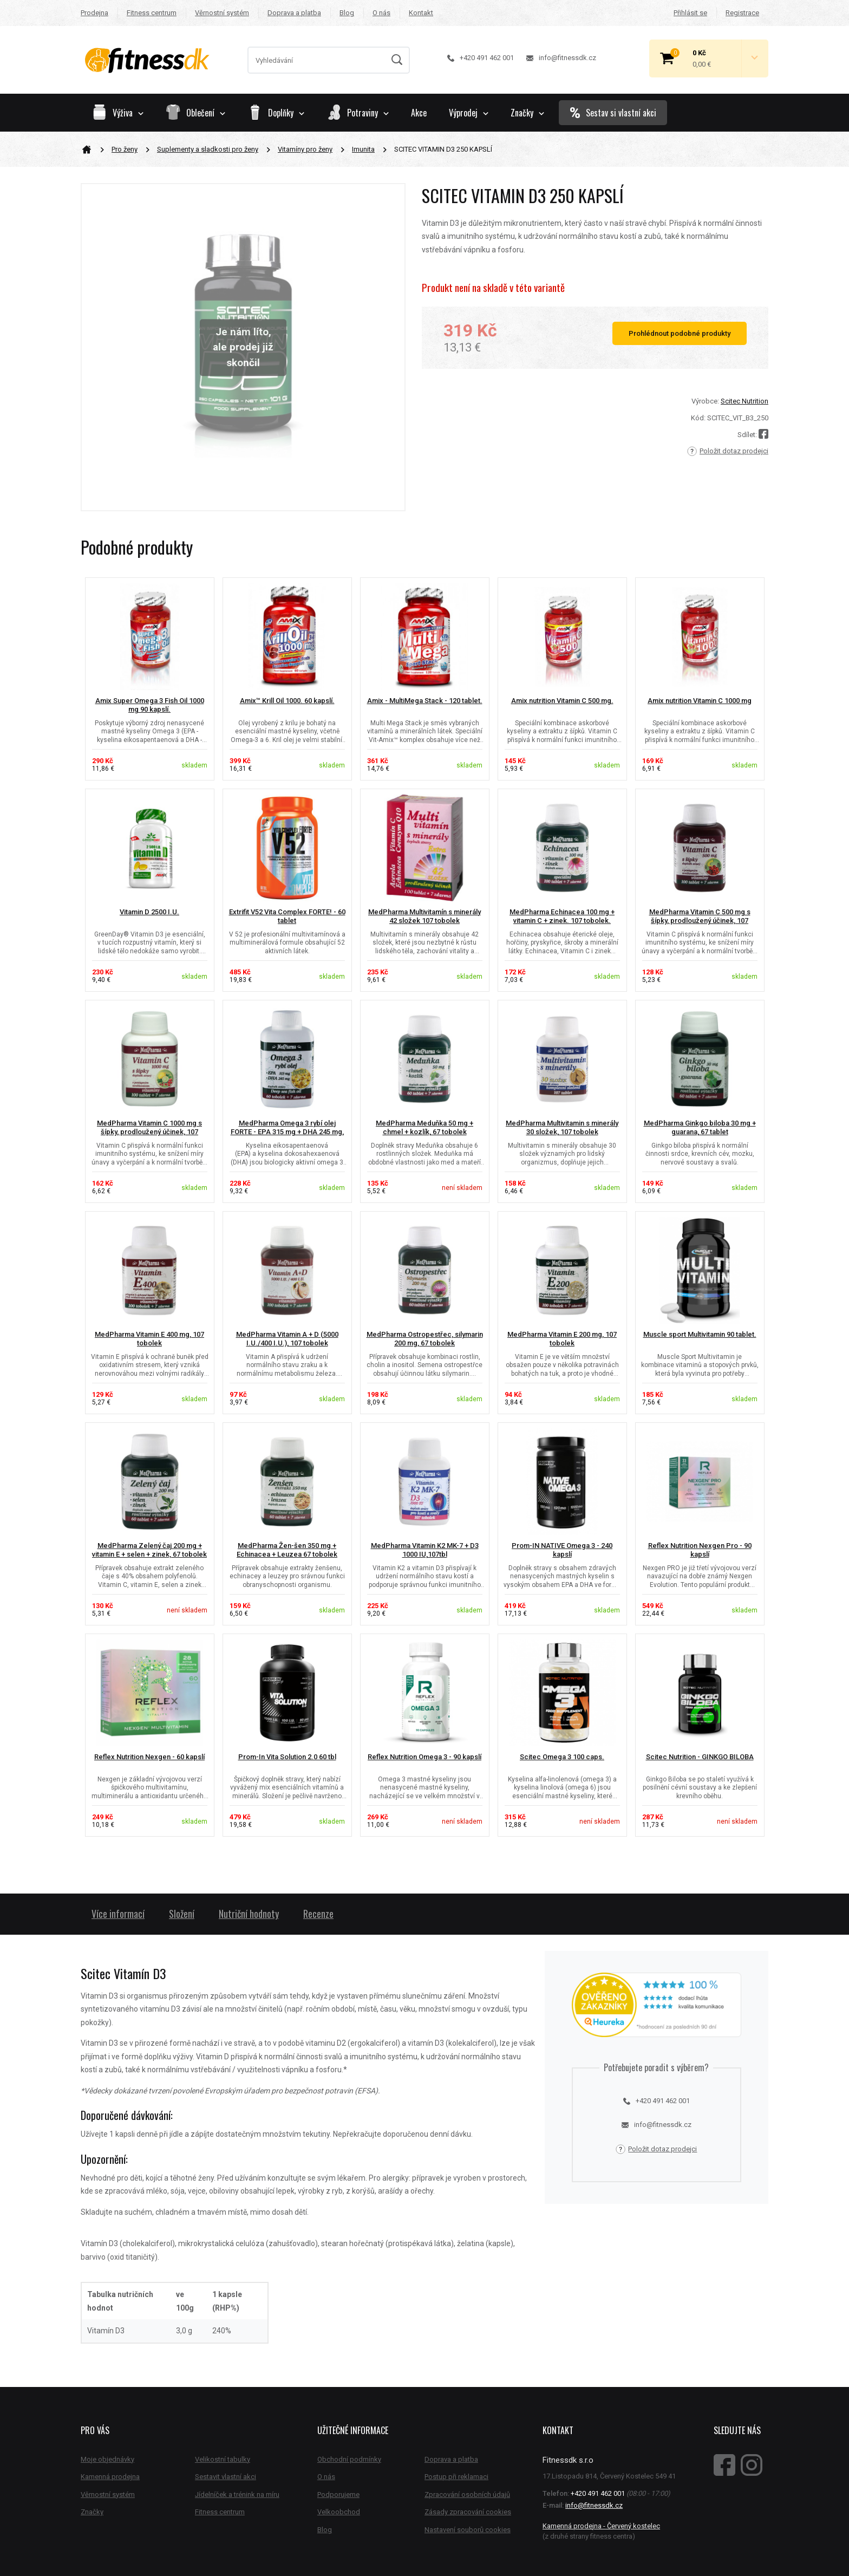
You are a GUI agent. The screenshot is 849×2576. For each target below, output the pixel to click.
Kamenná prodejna (110, 2477)
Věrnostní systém (222, 13)
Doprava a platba (294, 13)
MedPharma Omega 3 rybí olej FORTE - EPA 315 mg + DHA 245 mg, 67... (287, 1132)
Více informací (118, 1914)
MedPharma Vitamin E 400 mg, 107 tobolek (149, 1339)
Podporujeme (338, 2494)
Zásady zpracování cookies (467, 2512)
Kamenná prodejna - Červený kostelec (601, 2526)
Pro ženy (125, 149)
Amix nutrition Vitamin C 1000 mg (700, 701)
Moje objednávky (107, 2459)
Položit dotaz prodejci (727, 451)
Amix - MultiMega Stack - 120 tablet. (424, 701)
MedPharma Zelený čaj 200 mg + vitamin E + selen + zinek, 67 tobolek (149, 1550)
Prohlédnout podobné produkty (679, 333)
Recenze (318, 1914)
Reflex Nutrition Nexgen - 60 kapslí (149, 1757)
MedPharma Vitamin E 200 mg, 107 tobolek (562, 1339)
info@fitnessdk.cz (561, 58)
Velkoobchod (338, 2512)
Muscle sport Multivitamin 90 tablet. (699, 1334)
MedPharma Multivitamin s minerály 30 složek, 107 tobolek (562, 1127)
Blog (346, 13)
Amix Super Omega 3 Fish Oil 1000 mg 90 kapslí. (149, 705)
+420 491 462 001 (480, 58)
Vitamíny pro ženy (305, 149)
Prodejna (94, 13)
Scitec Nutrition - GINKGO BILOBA (700, 1757)
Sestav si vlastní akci (613, 112)
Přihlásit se (690, 13)
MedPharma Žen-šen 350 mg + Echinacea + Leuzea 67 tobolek (287, 1550)
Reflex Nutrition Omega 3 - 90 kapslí (424, 1757)
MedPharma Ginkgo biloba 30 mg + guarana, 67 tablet (700, 1127)
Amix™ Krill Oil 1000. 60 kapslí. (287, 701)
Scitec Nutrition (744, 401)
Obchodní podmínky (349, 2459)
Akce (419, 112)
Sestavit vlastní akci (225, 2477)
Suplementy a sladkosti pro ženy (207, 149)
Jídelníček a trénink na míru (237, 2494)
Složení (181, 1914)
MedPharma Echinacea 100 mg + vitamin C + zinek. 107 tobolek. (562, 916)
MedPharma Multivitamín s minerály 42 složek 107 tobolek (424, 916)
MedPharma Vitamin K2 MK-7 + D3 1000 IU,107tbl (425, 1550)
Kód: (698, 418)
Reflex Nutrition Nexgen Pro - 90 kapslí (700, 1550)
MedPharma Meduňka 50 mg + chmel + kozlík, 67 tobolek (424, 1127)
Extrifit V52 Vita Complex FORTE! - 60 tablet (287, 916)
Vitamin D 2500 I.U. (149, 912)
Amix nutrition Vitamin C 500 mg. (562, 701)
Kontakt (421, 13)
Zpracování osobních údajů (467, 2494)
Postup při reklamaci (456, 2477)
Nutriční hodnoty (249, 1914)
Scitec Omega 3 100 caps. (562, 1757)
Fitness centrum (152, 13)
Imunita (363, 149)
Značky (527, 112)
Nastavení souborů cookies (467, 2530)
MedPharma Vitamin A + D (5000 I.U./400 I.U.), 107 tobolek (287, 1339)
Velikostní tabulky (222, 2459)
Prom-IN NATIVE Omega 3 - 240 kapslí (562, 1550)
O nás (381, 13)
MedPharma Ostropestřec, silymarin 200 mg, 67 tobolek (425, 1339)
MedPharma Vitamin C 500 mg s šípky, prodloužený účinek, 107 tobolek (699, 921)
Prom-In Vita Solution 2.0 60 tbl (287, 1757)
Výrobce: (705, 401)
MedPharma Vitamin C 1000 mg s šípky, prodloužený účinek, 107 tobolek (149, 1132)
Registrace (742, 13)
